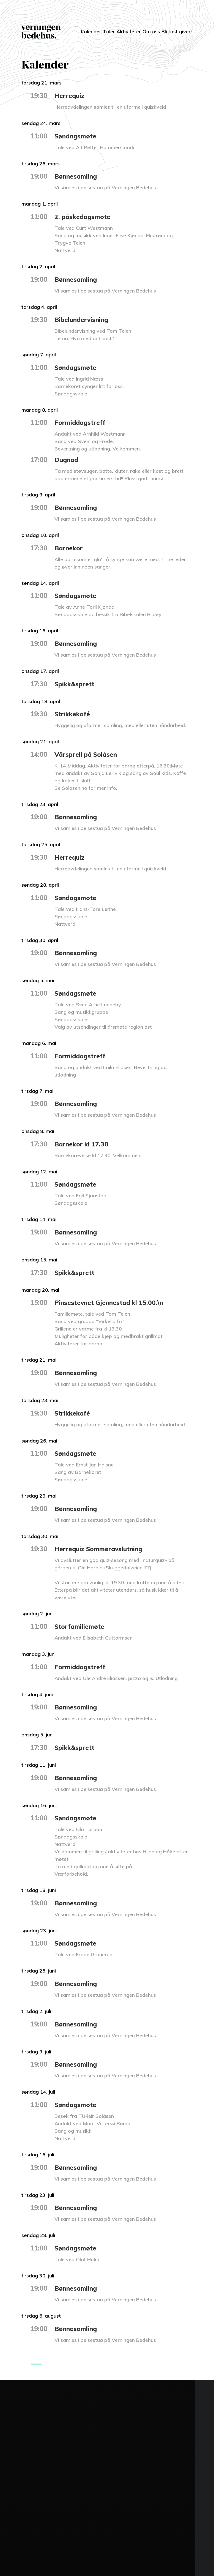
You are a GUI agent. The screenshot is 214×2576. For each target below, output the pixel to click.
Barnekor (69, 548)
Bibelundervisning (82, 319)
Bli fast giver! (171, 31)
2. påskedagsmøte (83, 216)
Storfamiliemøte (80, 1626)
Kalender (74, 28)
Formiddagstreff (80, 422)
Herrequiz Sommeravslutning (100, 1549)
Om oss (145, 31)
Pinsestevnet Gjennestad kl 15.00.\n (110, 1302)
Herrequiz (70, 95)
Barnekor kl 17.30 (82, 1144)
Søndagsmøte (76, 136)
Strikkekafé (72, 714)
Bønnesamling (76, 176)
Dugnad (67, 459)
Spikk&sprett (75, 684)
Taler (97, 28)
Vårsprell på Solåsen (87, 754)
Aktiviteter (122, 28)
